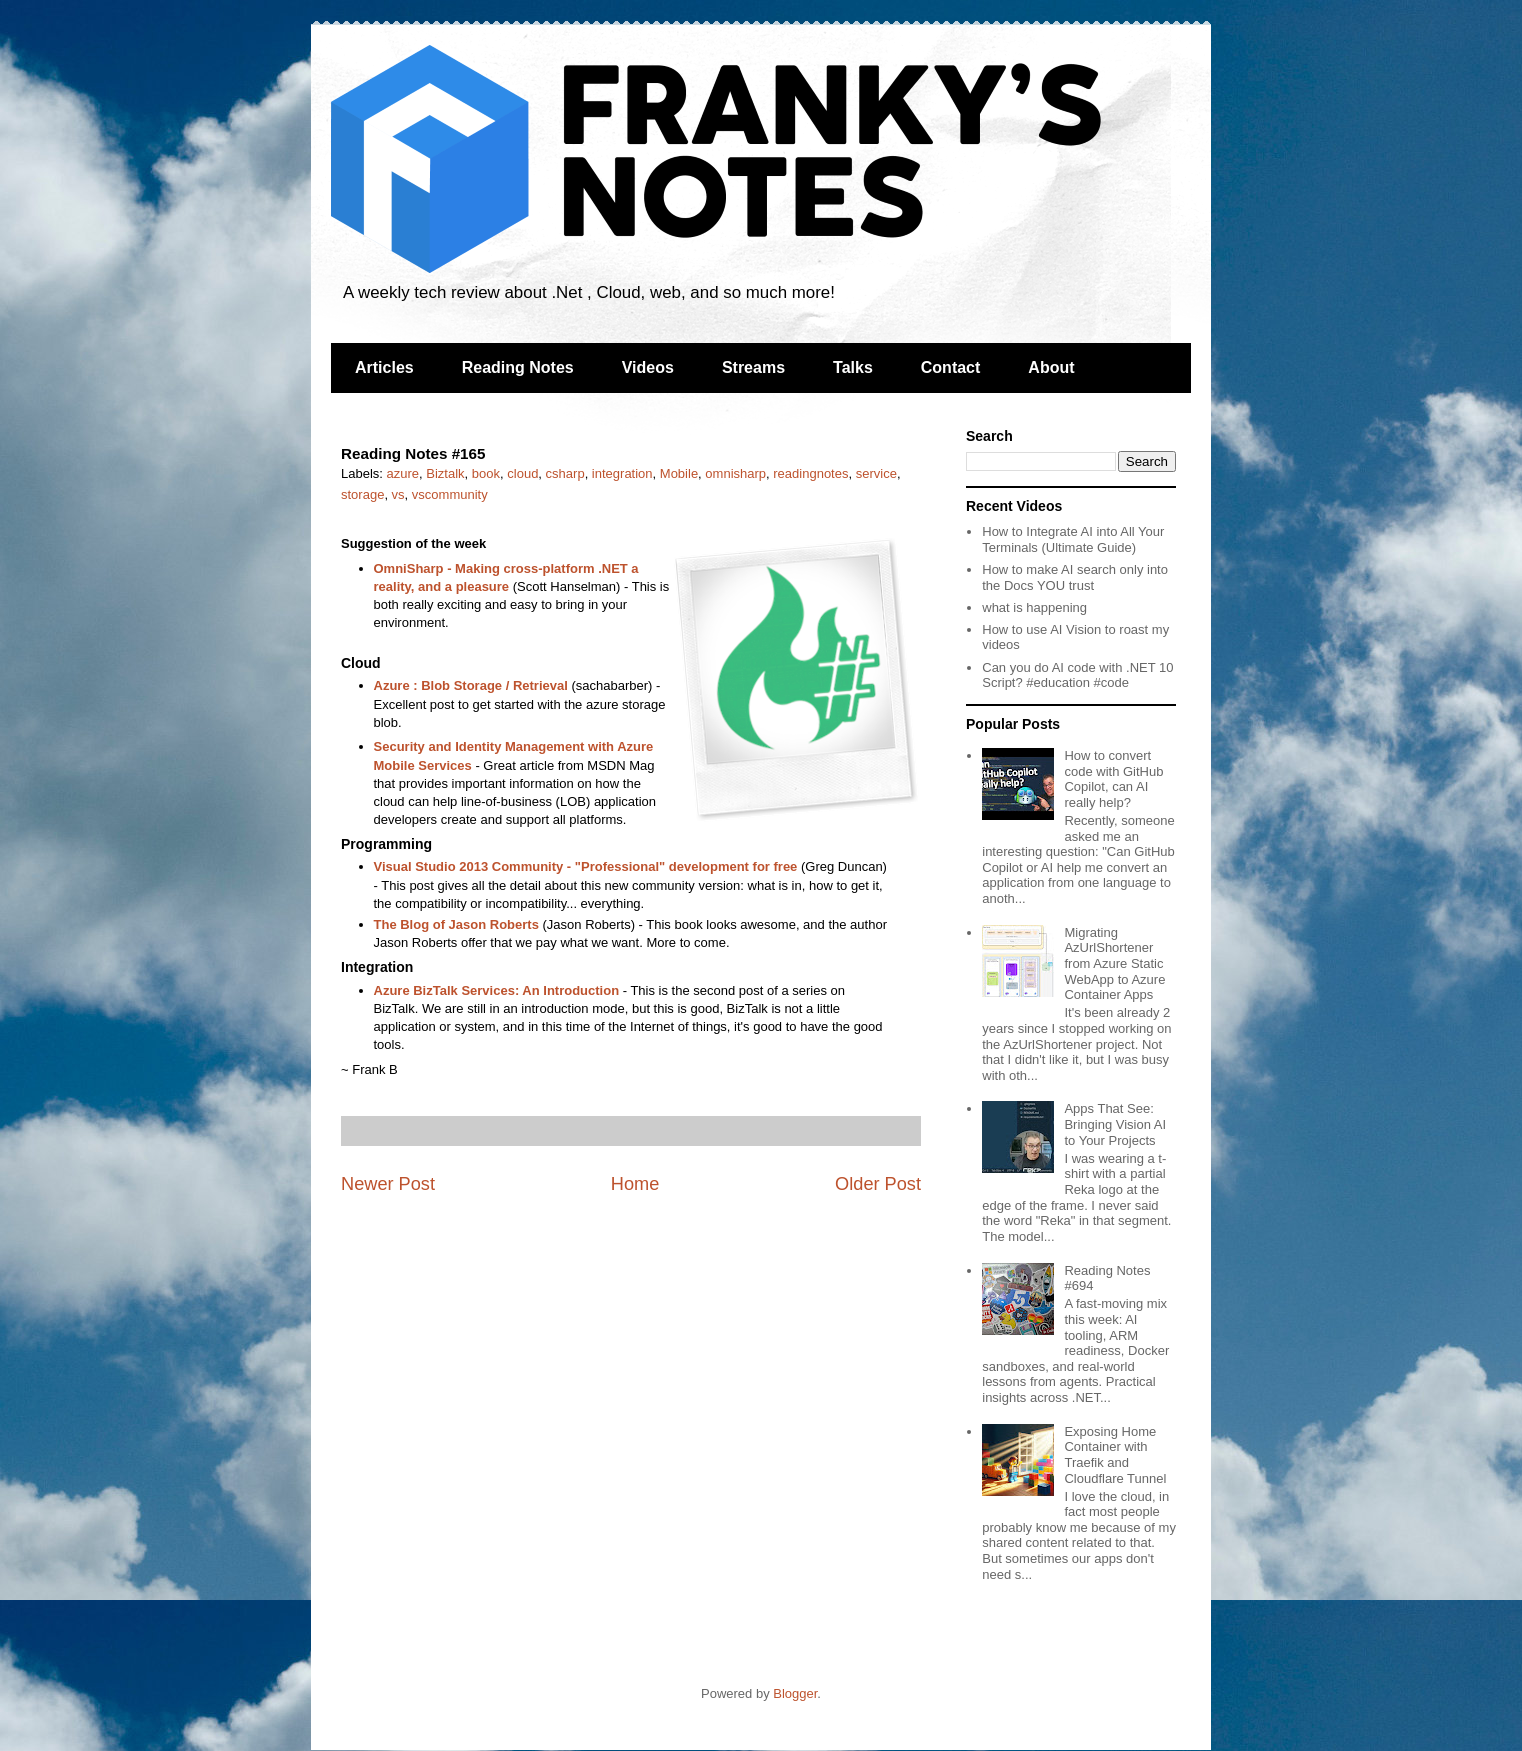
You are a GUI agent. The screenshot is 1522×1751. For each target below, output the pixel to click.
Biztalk (445, 473)
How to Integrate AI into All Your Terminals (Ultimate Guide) (1073, 539)
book (486, 473)
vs (398, 494)
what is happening (1034, 607)
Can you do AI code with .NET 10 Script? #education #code (1077, 675)
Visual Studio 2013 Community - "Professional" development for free (586, 866)
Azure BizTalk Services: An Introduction (497, 990)
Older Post (878, 1184)
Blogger (795, 1693)
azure (403, 473)
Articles (384, 367)
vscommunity (450, 494)
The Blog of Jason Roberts (456, 924)
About (1051, 367)
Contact (951, 367)
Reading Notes (518, 367)
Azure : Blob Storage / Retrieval (471, 685)
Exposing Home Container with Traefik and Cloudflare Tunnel (1115, 1455)
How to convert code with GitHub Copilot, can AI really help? (1113, 779)
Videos (648, 367)
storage (362, 494)
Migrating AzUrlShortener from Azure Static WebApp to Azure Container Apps (1114, 963)
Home (635, 1184)
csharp (565, 473)
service (876, 473)
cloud (522, 473)
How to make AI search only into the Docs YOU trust (1075, 577)
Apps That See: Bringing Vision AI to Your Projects (1115, 1124)
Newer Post (388, 1184)
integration (622, 473)
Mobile (679, 473)
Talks (853, 367)
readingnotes (810, 473)
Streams (753, 367)
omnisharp (735, 473)
